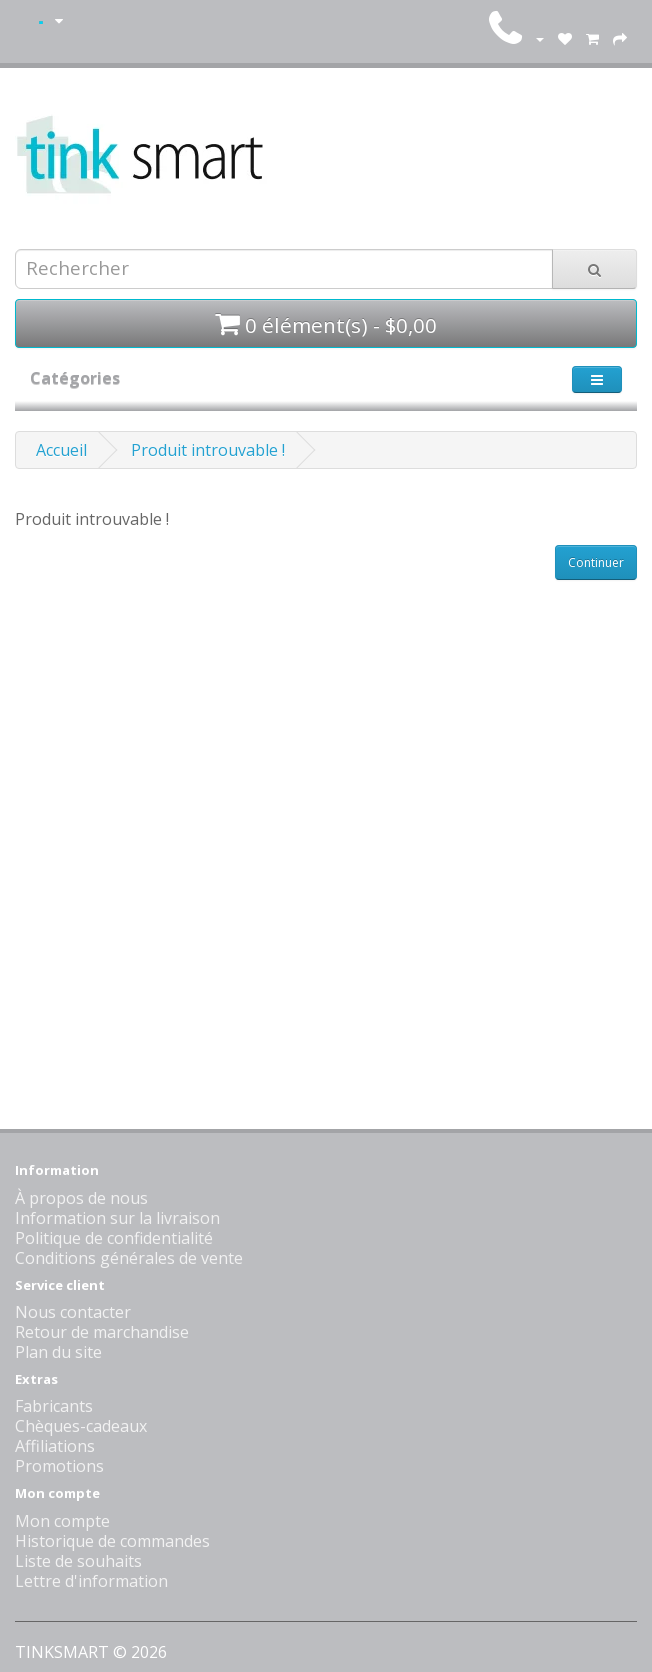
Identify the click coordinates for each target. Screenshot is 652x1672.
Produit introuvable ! (208, 450)
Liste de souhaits (78, 1561)
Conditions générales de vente (129, 1258)
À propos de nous (81, 1198)
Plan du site (58, 1352)
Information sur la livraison (117, 1218)
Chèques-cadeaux (81, 1426)
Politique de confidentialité (114, 1238)
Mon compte (62, 1521)
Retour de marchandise (102, 1332)
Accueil (61, 450)
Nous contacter (73, 1312)
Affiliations (55, 1446)
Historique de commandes (112, 1541)
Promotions (59, 1466)
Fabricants (54, 1406)
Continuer (596, 562)
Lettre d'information (91, 1581)
